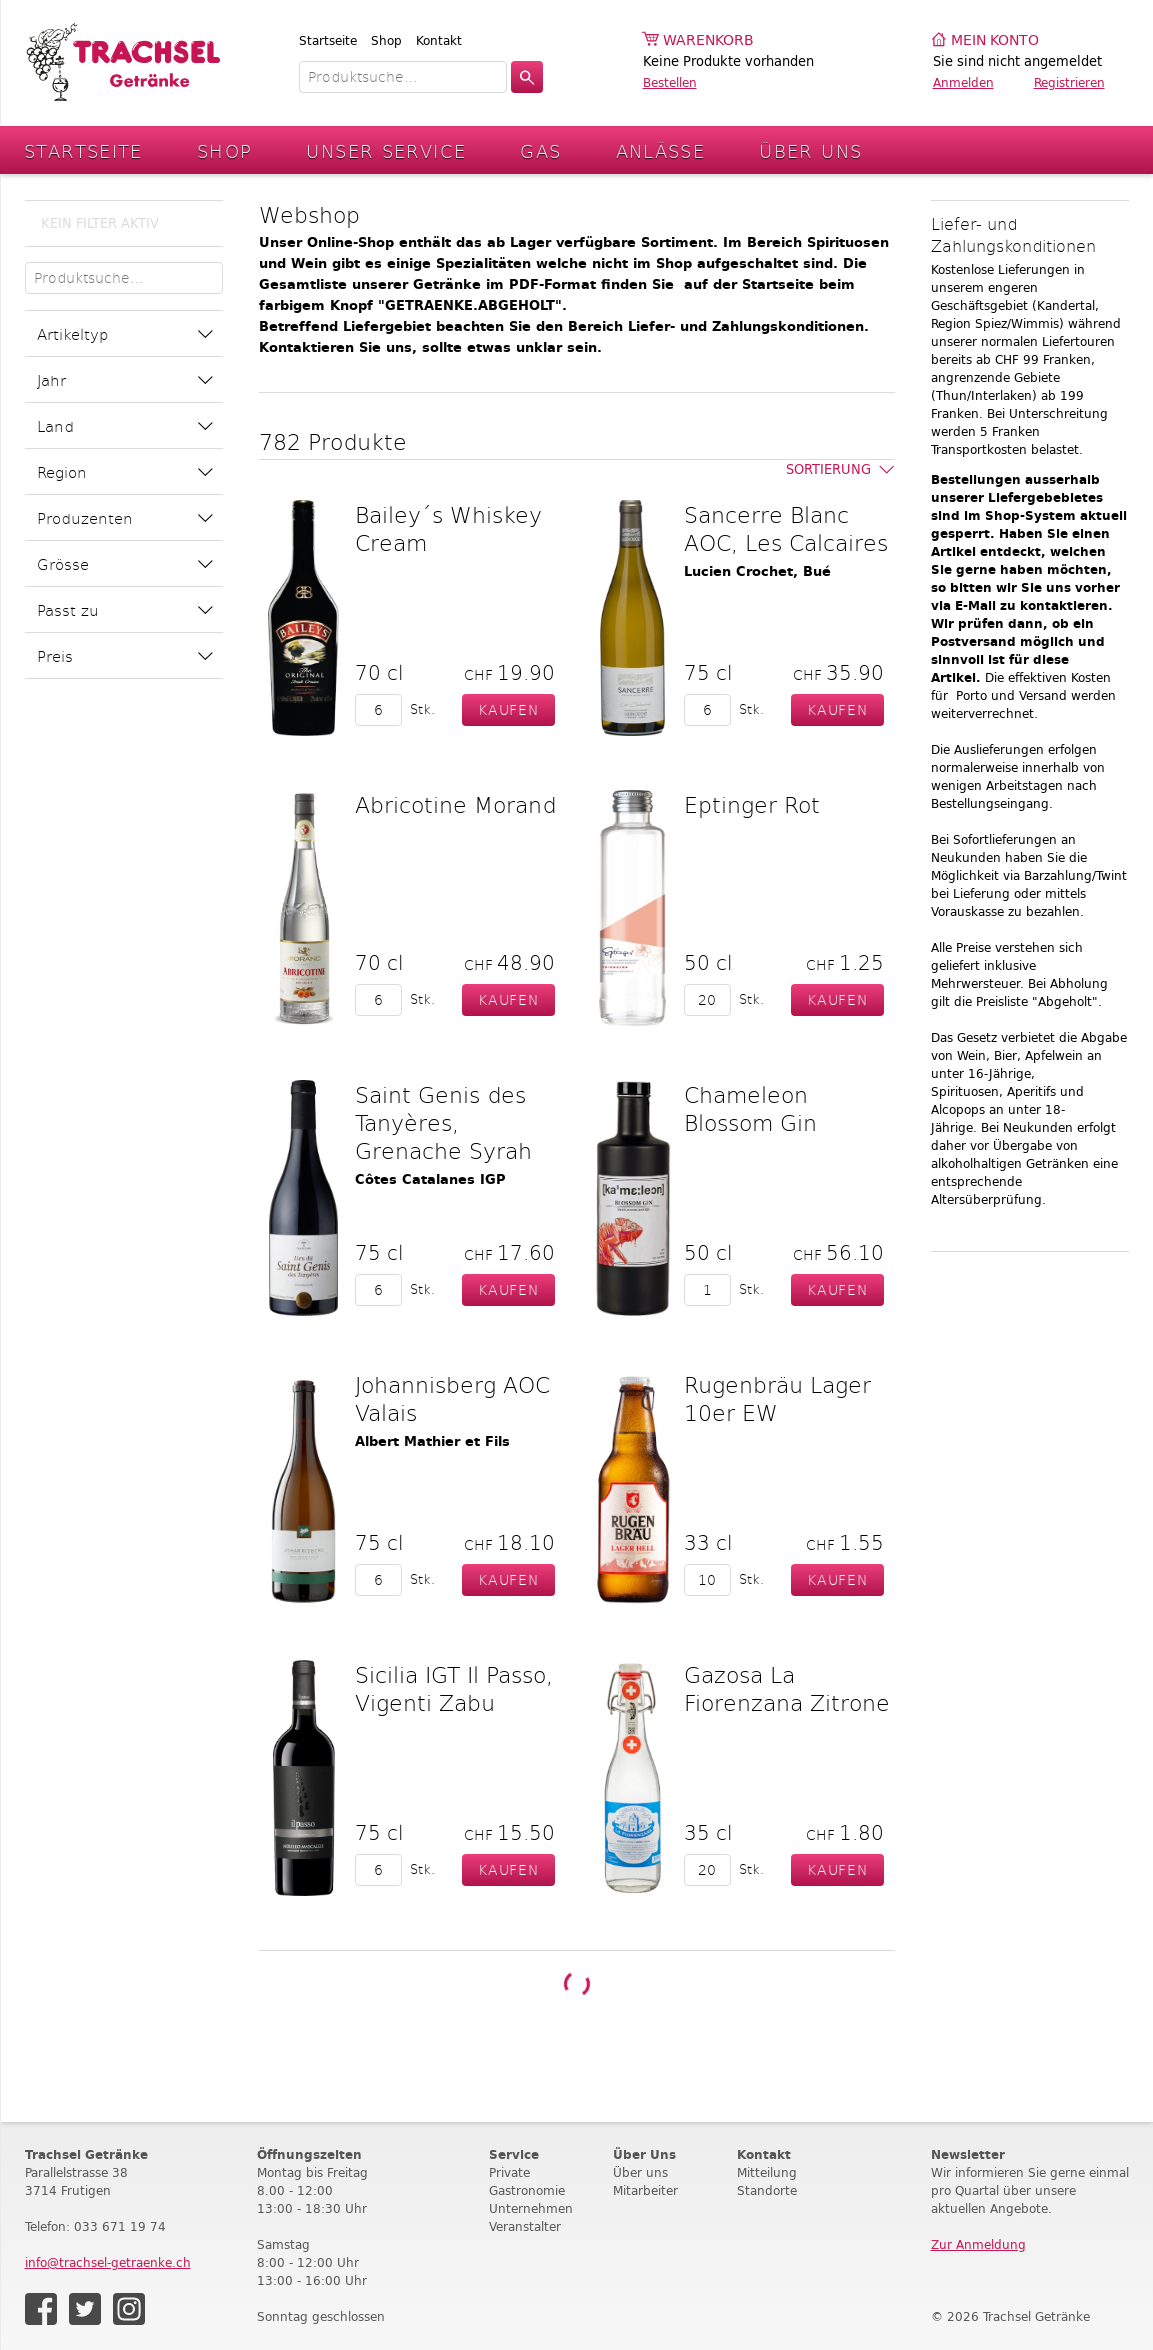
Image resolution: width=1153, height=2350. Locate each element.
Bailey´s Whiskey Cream (448, 528)
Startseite (328, 40)
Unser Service (386, 150)
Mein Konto (995, 40)
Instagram (129, 2309)
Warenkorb (708, 40)
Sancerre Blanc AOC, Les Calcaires (786, 528)
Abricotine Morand (455, 804)
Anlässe (661, 150)
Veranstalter (525, 2226)
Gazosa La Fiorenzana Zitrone (787, 1688)
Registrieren (1069, 82)
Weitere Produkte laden (576, 1984)
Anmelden (963, 82)
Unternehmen (531, 2208)
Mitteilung (767, 2172)
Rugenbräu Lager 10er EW (777, 1398)
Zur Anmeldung (978, 2244)
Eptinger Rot (752, 804)
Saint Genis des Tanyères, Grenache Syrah (443, 1122)
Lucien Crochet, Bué (757, 571)
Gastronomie (527, 2190)
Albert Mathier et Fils (432, 1441)
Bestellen (670, 82)
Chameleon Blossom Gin (750, 1108)
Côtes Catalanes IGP (430, 1179)
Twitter (85, 2309)
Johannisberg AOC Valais (452, 1398)
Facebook (41, 2309)
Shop (386, 40)
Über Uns (810, 150)
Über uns (640, 2172)
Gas (540, 150)
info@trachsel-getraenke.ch (108, 2262)
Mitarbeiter (645, 2190)
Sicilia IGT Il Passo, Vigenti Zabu (454, 1688)
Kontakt (439, 40)
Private (509, 2172)
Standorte (767, 2190)
